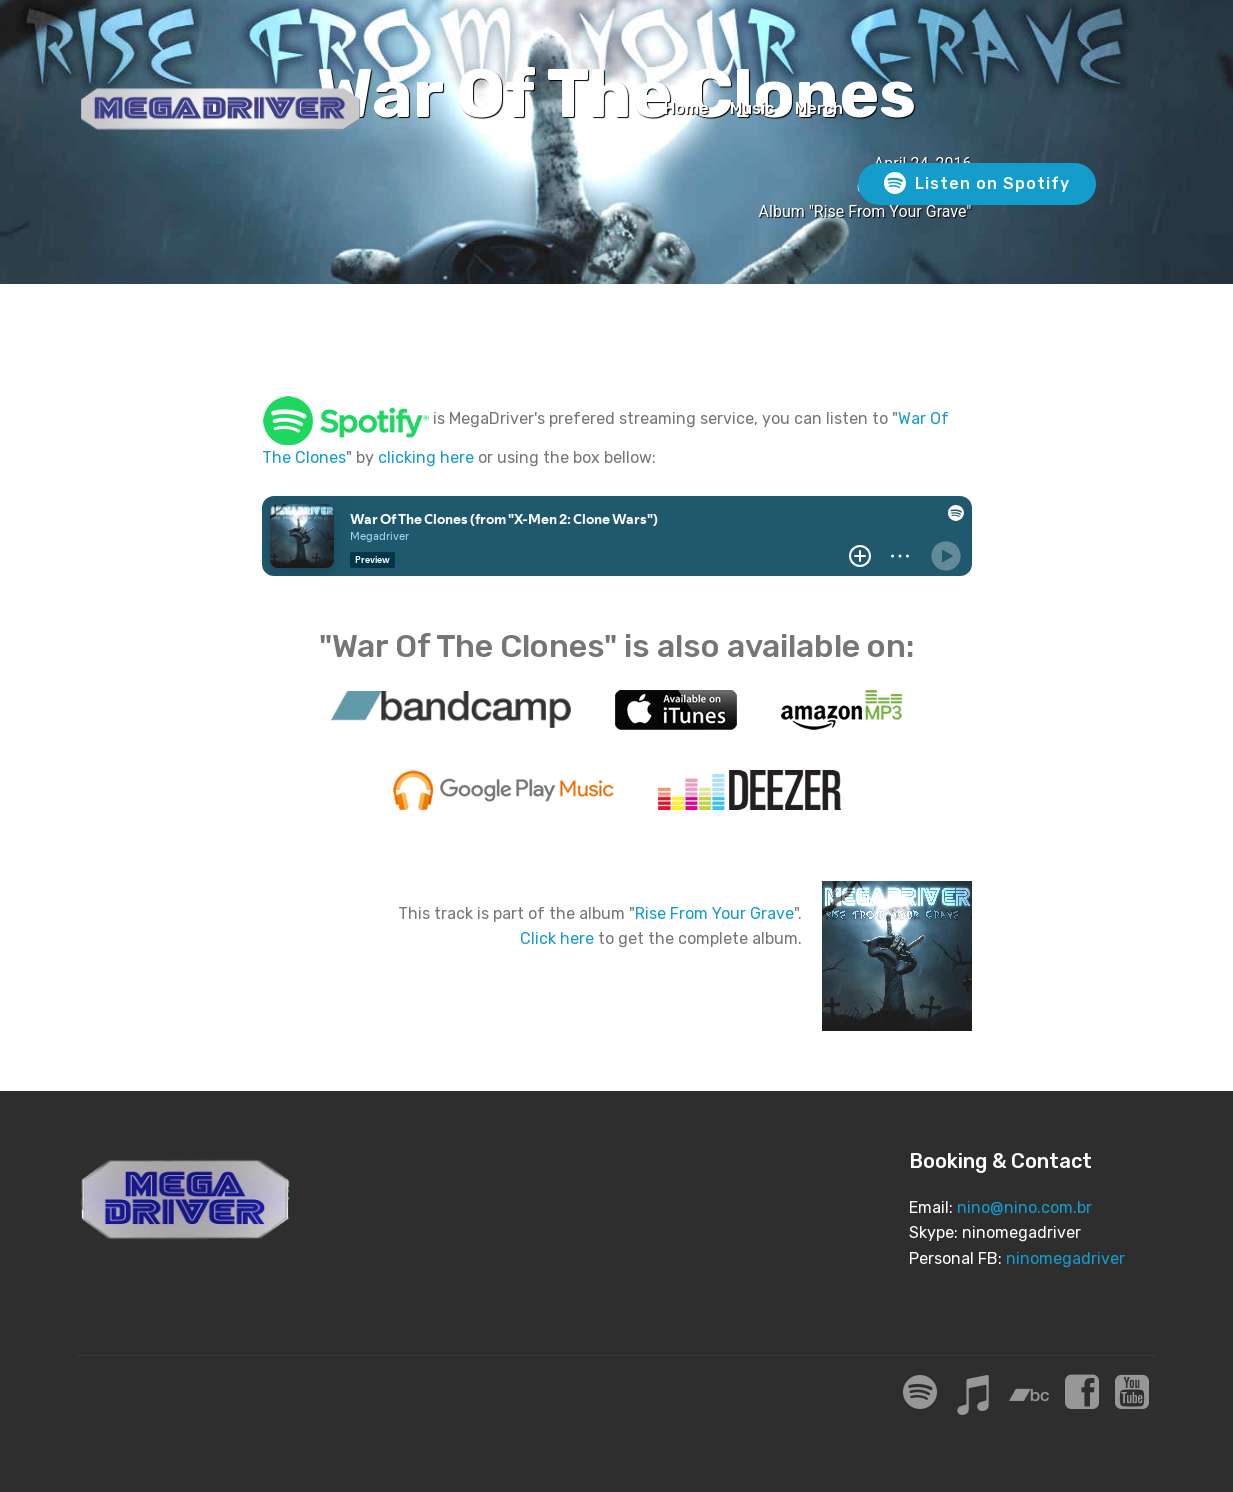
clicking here (426, 457)
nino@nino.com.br (1024, 1207)
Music (752, 108)
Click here (557, 938)
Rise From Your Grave (714, 913)
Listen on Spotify (977, 184)
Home (686, 108)
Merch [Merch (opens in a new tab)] (819, 108)
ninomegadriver (1065, 1258)
